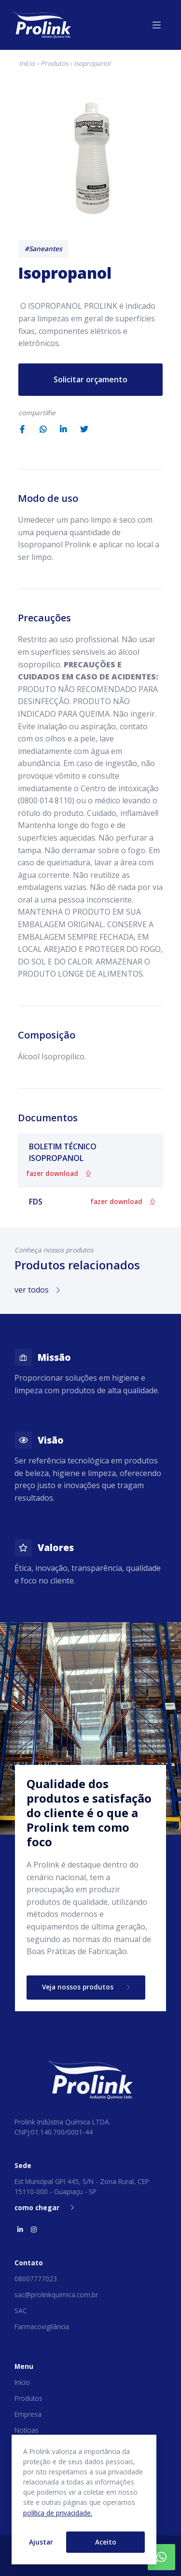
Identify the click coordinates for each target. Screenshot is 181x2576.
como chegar (44, 2207)
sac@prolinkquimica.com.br (56, 2294)
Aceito (105, 2541)
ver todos (37, 1289)
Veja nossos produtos (86, 1987)
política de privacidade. (57, 2512)
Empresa (28, 2414)
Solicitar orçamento (90, 379)
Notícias (26, 2430)
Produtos (54, 63)
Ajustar (41, 2541)
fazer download (58, 1173)
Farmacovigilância (41, 2326)
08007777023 (35, 2278)
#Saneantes (43, 248)
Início (27, 63)
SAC (20, 2310)
